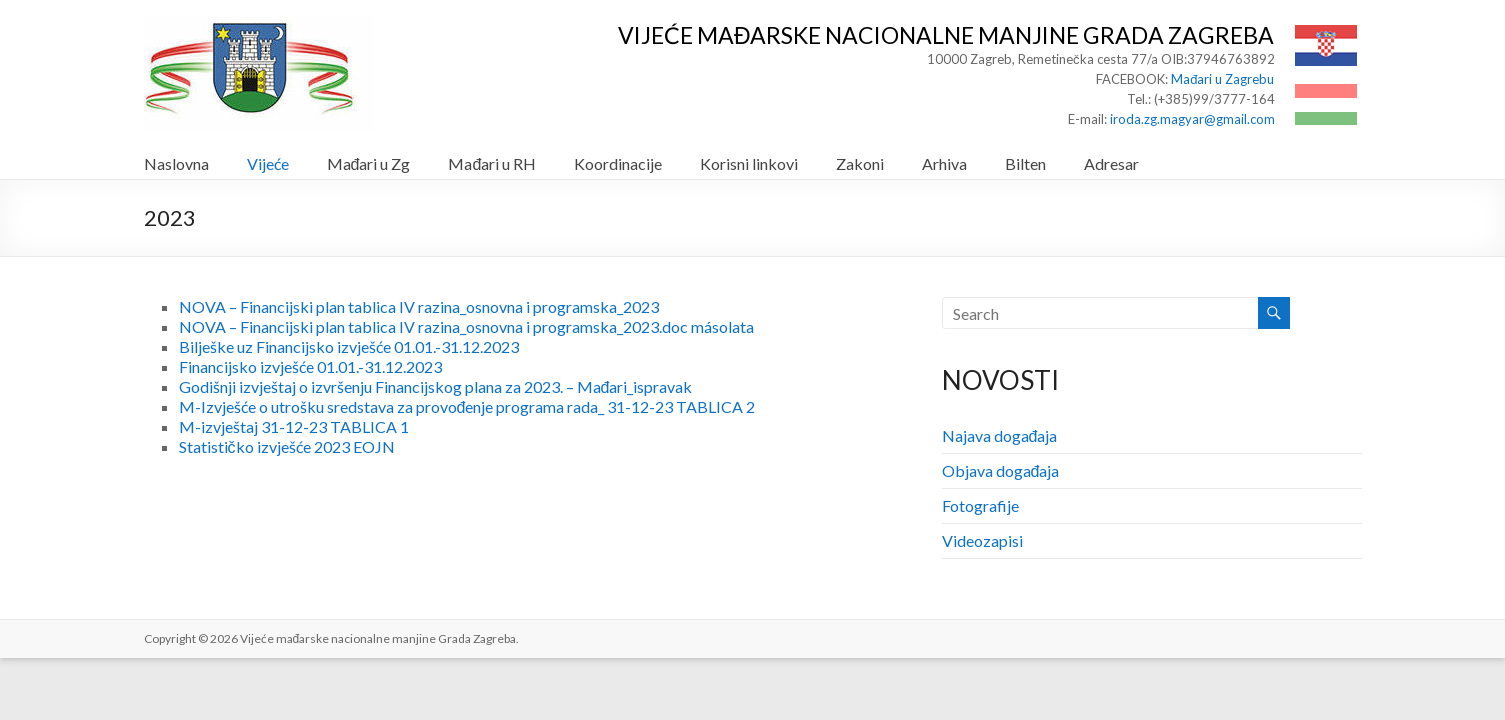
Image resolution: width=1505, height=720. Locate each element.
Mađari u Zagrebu (1222, 79)
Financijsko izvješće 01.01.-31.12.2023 (310, 366)
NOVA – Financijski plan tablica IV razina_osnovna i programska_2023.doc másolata (466, 326)
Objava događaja (1001, 470)
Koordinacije (618, 163)
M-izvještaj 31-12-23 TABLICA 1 (294, 426)
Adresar (1111, 163)
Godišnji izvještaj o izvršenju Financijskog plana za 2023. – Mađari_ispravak (436, 386)
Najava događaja (1000, 435)
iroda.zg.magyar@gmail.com (1192, 119)
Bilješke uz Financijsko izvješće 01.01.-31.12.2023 (349, 346)
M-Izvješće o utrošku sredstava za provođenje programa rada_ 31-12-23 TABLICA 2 (467, 406)
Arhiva (944, 163)
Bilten (1025, 163)
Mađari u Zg (369, 163)
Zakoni (860, 163)
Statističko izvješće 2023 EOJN (287, 446)
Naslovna (176, 163)
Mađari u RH (492, 163)
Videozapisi (982, 540)
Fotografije (980, 505)
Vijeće (268, 163)
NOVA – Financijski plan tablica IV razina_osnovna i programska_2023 (419, 306)
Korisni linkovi (749, 163)
